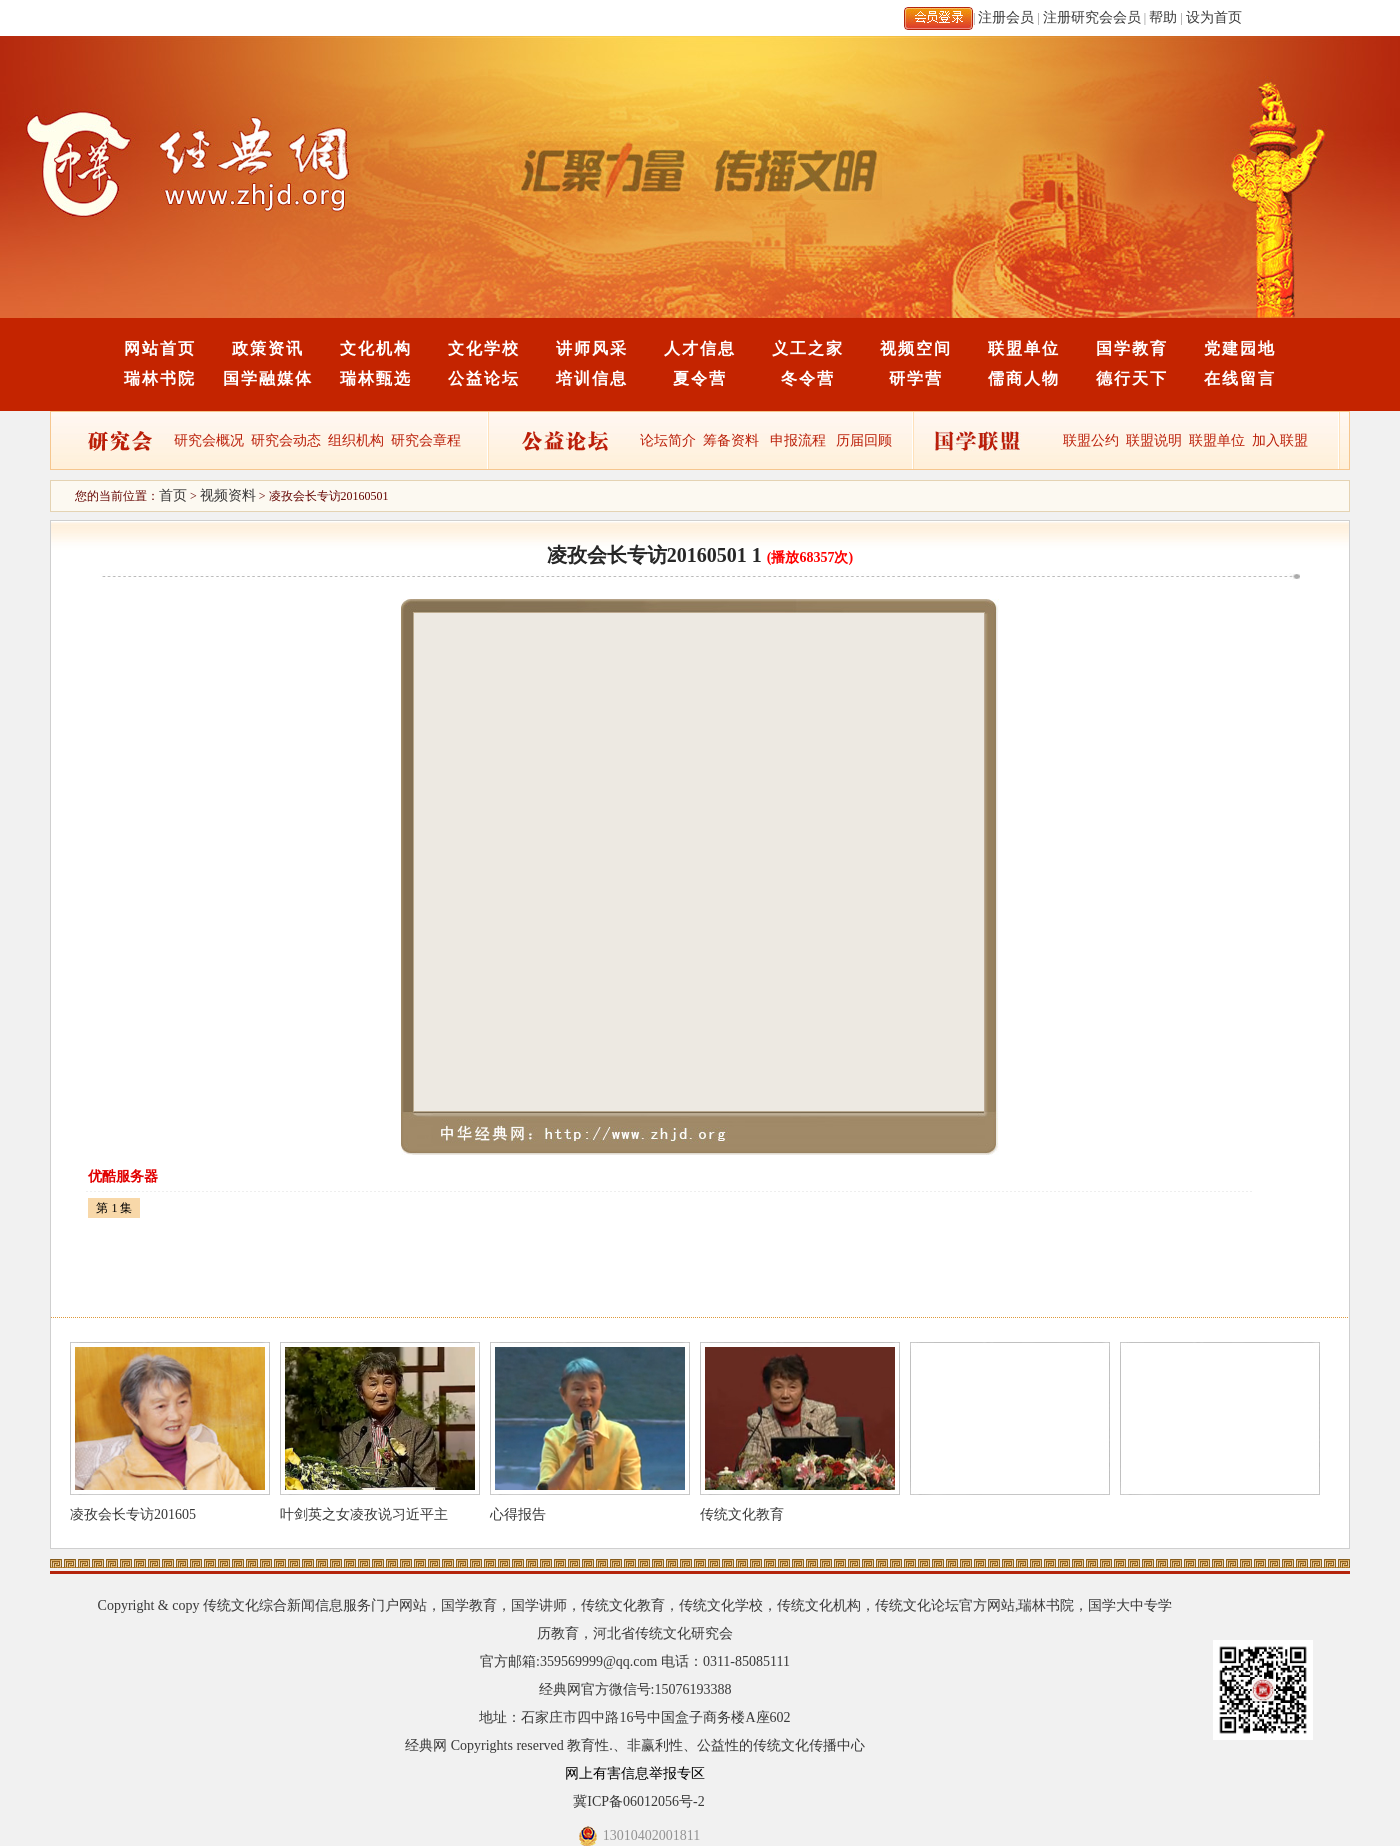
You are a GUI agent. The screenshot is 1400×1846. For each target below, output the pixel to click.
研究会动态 (286, 440)
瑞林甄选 (376, 378)
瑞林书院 (160, 378)
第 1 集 (114, 1208)
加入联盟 (1280, 440)
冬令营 (808, 378)
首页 (173, 495)
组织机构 (356, 440)
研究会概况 (209, 440)
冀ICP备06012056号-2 (638, 1801)
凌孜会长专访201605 (133, 1514)
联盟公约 (1091, 440)
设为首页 (1214, 17)
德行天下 (1132, 378)
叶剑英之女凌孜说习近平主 (364, 1514)
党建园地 (1240, 348)
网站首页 (160, 348)
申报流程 (798, 440)
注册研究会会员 (1092, 17)
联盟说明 (1154, 440)
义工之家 (808, 348)
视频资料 (228, 495)
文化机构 (376, 348)
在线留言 (1240, 378)
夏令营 (700, 378)
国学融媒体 (268, 378)
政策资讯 (268, 348)
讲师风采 (592, 348)
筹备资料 (731, 440)
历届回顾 (864, 440)
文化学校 (484, 348)
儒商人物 (1024, 378)
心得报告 (518, 1514)
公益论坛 (484, 378)
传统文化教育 (742, 1514)
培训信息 (592, 378)
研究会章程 (425, 440)
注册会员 (1006, 17)
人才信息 (700, 348)
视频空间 (916, 348)
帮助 (1163, 17)
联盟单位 (1024, 348)
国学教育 (1132, 348)
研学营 (916, 378)
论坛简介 (668, 440)
